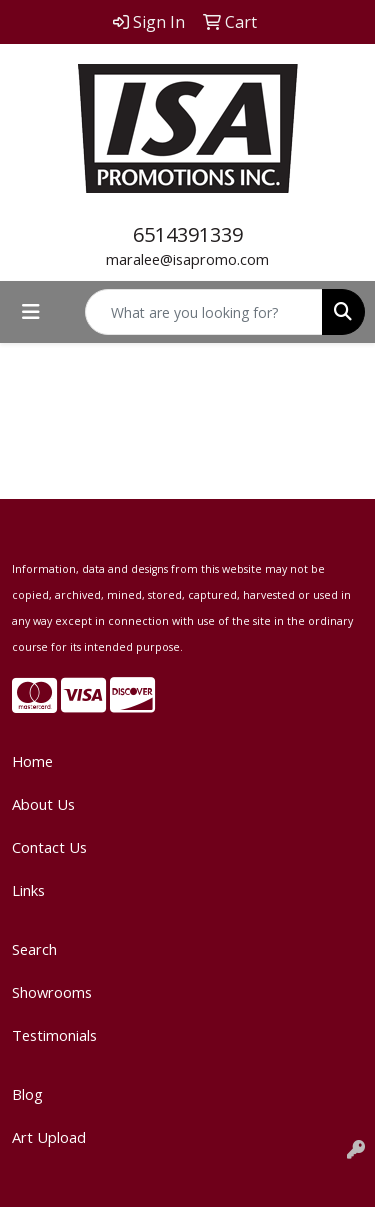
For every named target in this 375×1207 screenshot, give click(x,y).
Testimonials (54, 1035)
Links (28, 890)
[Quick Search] (204, 312)
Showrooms (52, 992)
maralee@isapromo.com (187, 259)
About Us (43, 804)
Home (32, 761)
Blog (27, 1094)
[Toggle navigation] (31, 312)
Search (34, 949)
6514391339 (188, 234)
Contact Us (49, 847)
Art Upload (49, 1137)
